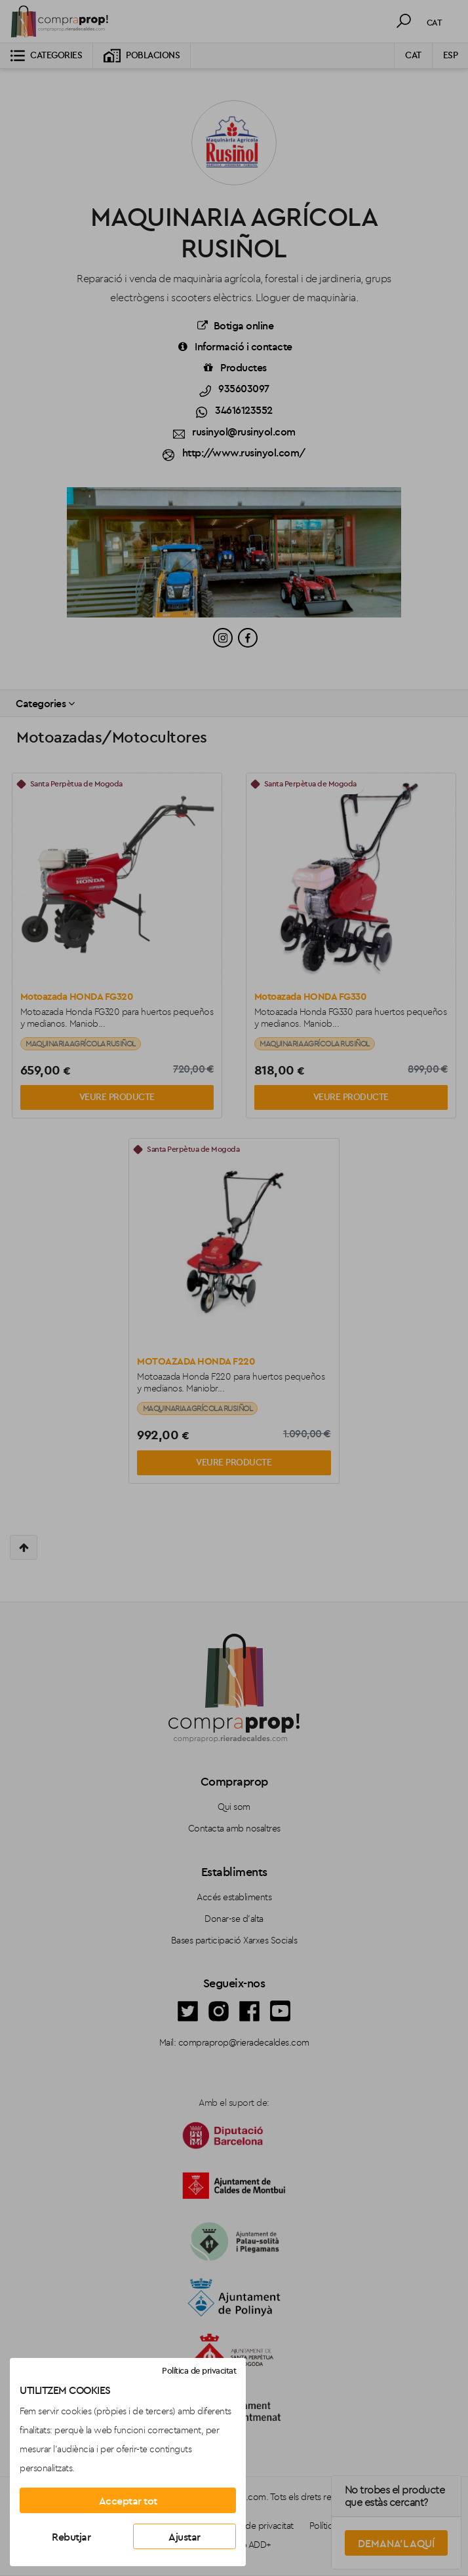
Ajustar (184, 2536)
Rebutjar (71, 2536)
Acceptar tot (128, 2500)
